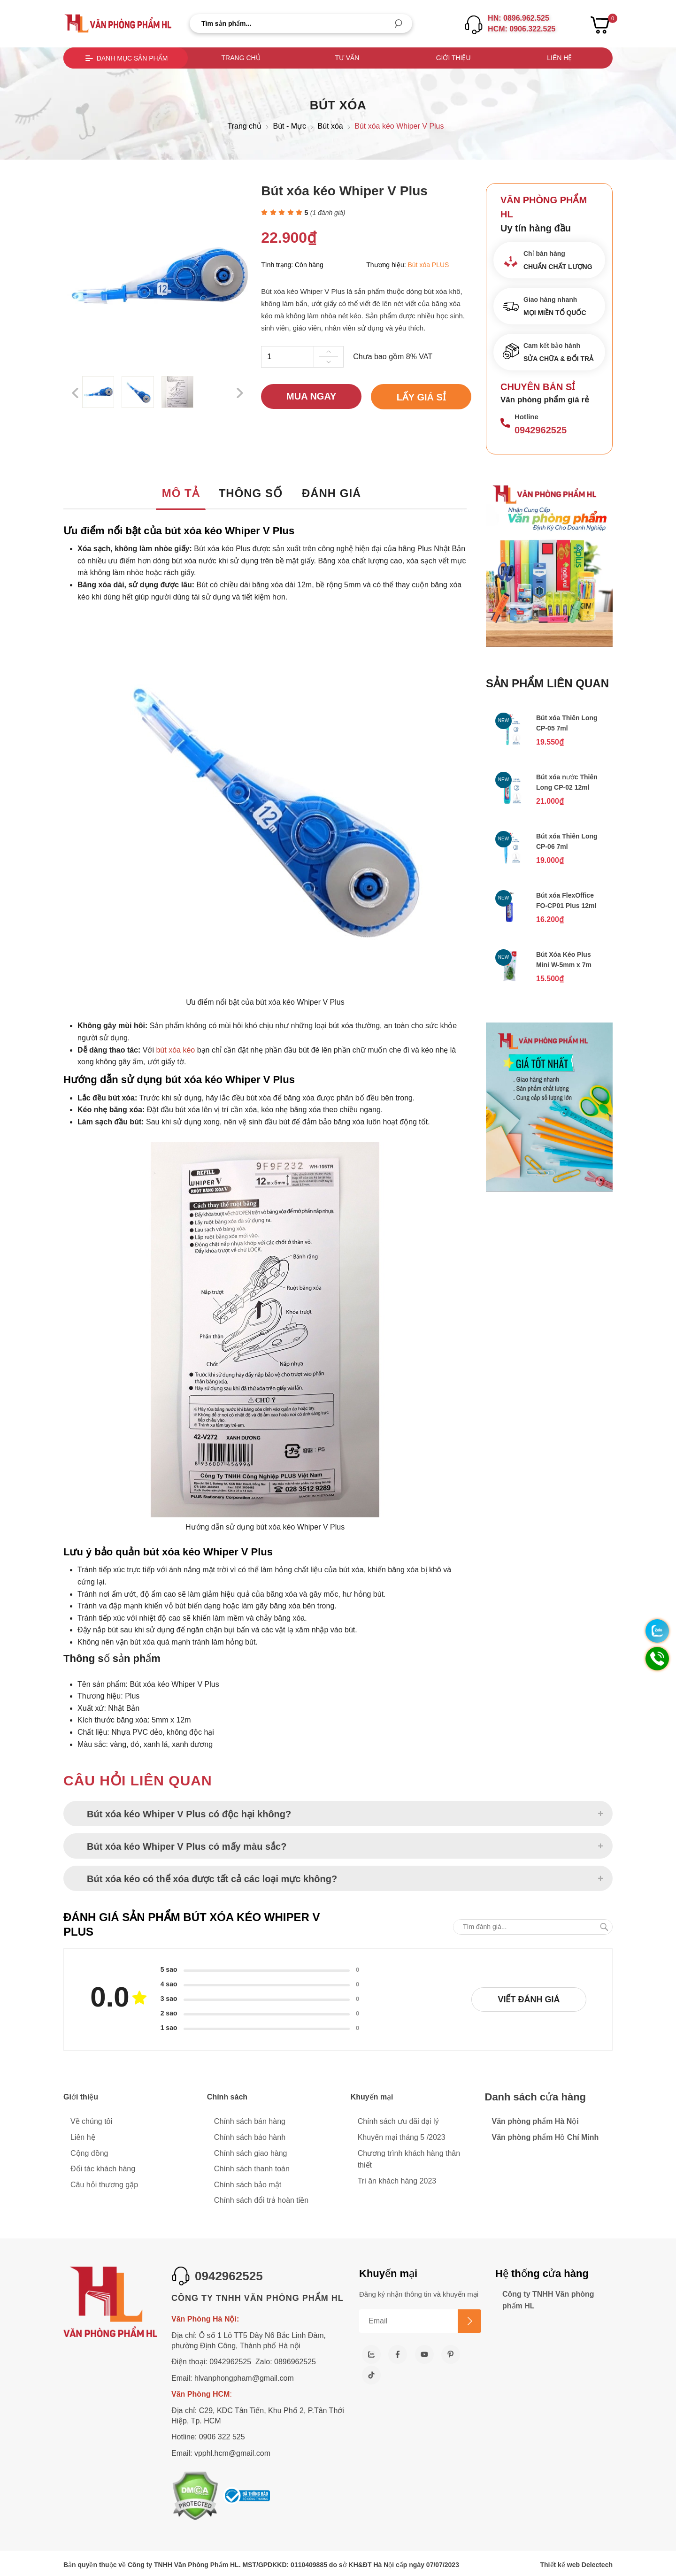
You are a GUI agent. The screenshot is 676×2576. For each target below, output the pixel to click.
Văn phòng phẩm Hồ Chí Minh (545, 2137)
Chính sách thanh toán (252, 2169)
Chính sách (227, 2097)
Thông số (251, 493)
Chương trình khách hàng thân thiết (409, 2159)
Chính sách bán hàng (249, 2121)
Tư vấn (347, 58)
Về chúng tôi (91, 2121)
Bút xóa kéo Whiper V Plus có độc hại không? (189, 1814)
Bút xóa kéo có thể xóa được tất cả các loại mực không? (212, 1879)
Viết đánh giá (529, 1999)
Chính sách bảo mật (247, 2185)
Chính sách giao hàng (250, 2153)
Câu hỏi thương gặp (104, 2185)
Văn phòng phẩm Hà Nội (535, 2121)
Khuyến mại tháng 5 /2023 (402, 2137)
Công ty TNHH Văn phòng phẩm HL (548, 2300)
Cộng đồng (89, 2153)
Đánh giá (331, 493)
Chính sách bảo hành (249, 2137)
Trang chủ (241, 58)
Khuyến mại (372, 2097)
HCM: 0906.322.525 (521, 29)
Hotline (526, 417)
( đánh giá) (328, 212)
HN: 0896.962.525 (518, 18)
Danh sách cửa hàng (535, 2097)
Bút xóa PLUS (428, 265)
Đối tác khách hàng (102, 2169)
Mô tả (181, 493)
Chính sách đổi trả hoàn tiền (261, 2200)
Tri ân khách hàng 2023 (397, 2181)
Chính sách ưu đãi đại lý (398, 2121)
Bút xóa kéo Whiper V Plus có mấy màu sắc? (186, 1846)
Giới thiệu (453, 58)
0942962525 (541, 430)
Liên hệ (559, 58)
